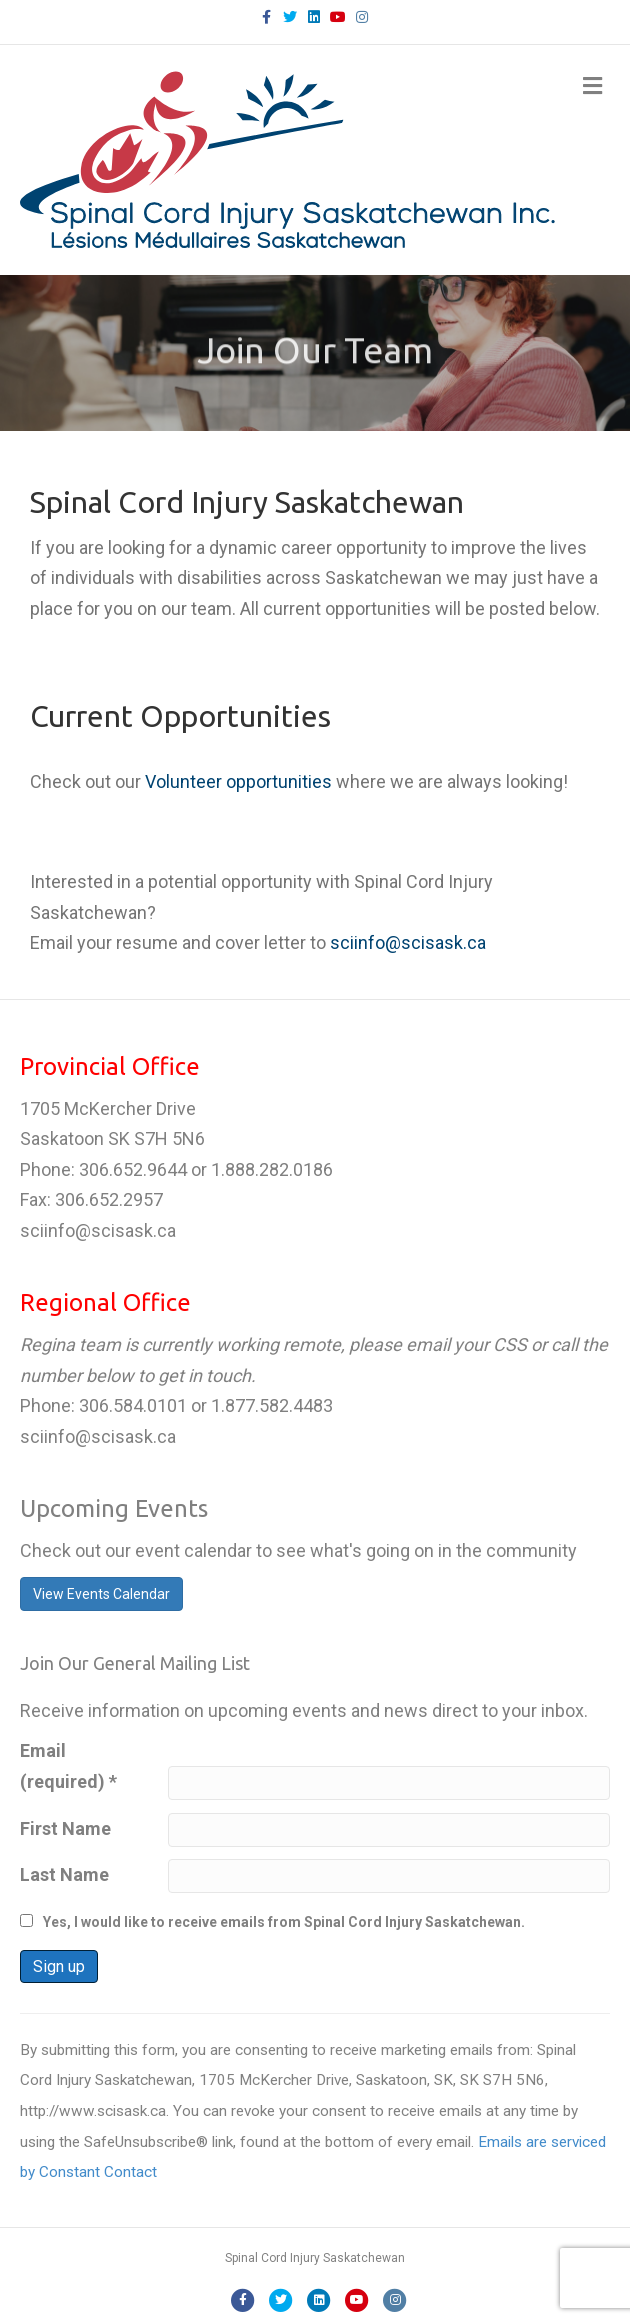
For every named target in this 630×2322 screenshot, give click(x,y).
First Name (65, 1828)
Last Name (64, 1874)
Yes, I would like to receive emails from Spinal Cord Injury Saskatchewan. (284, 1922)
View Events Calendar (101, 1594)
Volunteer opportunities (238, 781)
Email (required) (68, 1766)
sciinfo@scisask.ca (408, 942)
